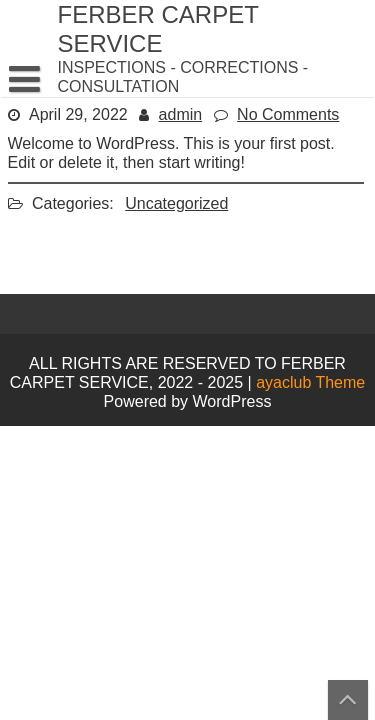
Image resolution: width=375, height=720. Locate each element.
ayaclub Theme (310, 382)
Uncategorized (176, 203)
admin (181, 114)
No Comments (288, 114)
